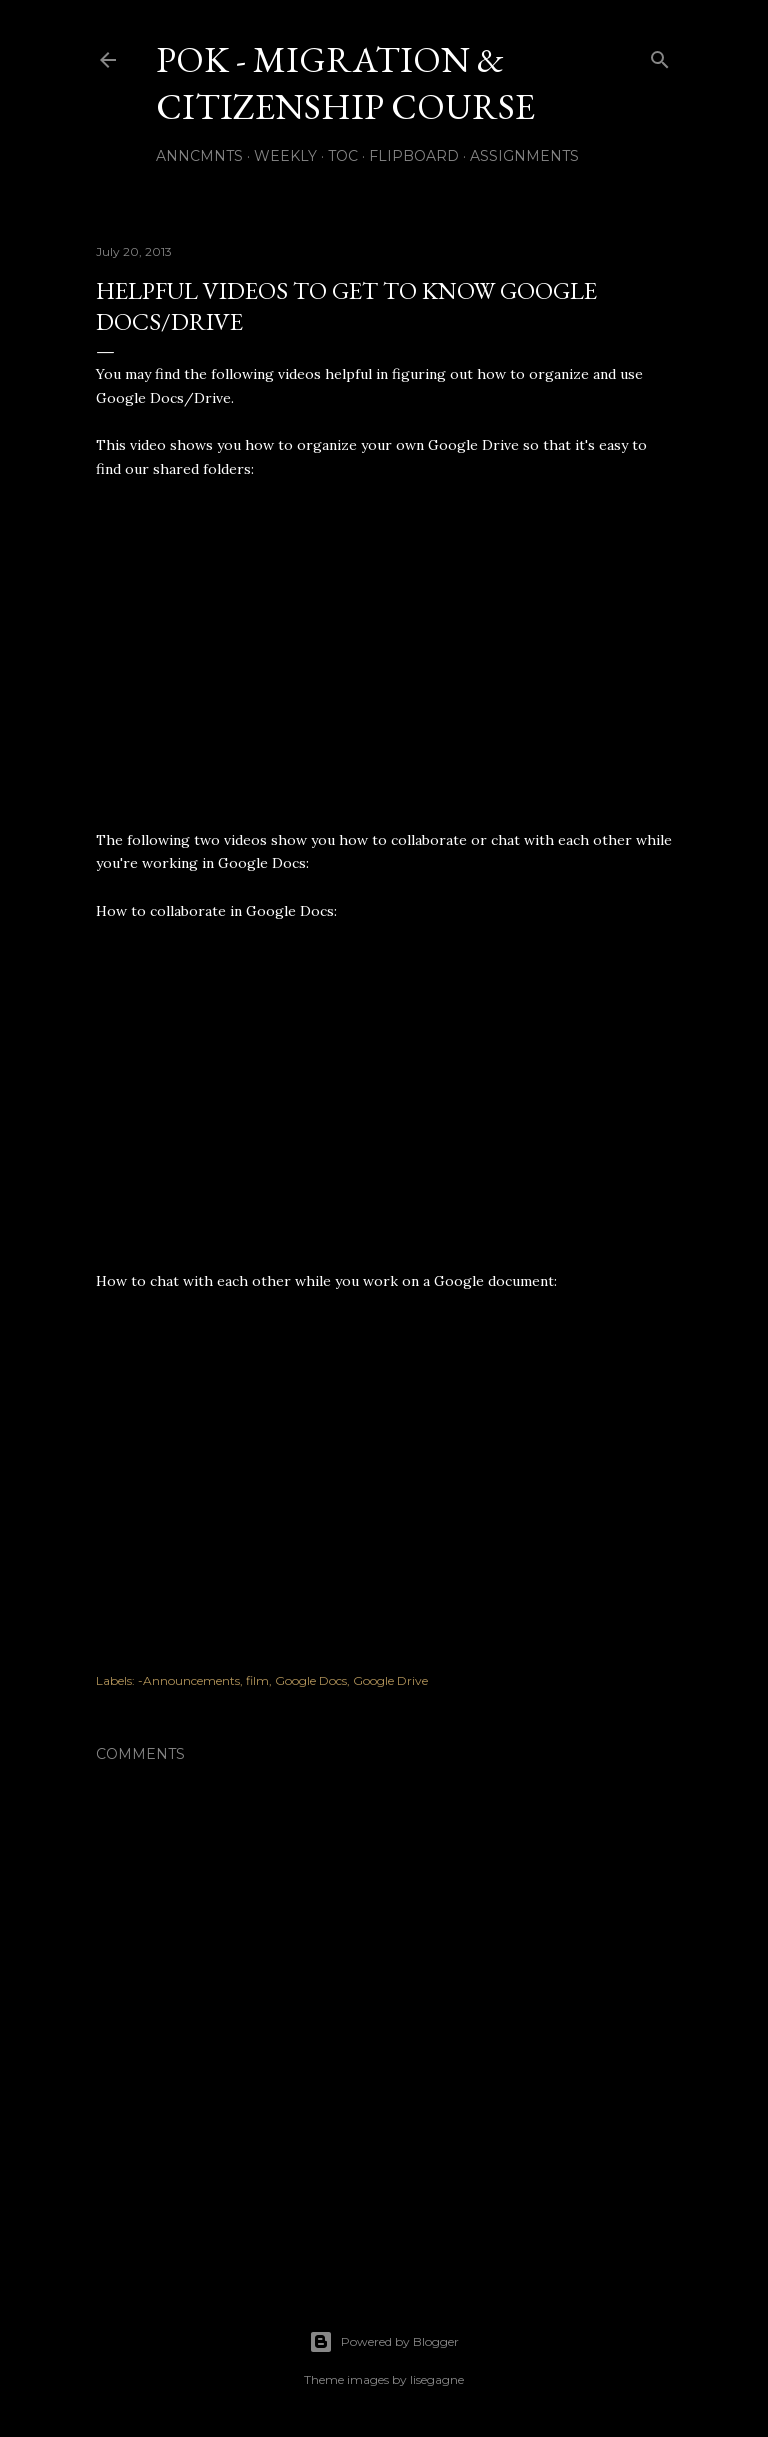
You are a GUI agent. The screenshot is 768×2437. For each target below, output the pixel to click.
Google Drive (390, 1680)
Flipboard (414, 156)
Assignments (524, 156)
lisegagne (437, 2379)
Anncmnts (199, 156)
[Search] (660, 55)
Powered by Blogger (384, 2342)
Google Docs (311, 1680)
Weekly (285, 156)
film (257, 1680)
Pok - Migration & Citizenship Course (345, 83)
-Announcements (189, 1680)
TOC (343, 156)
